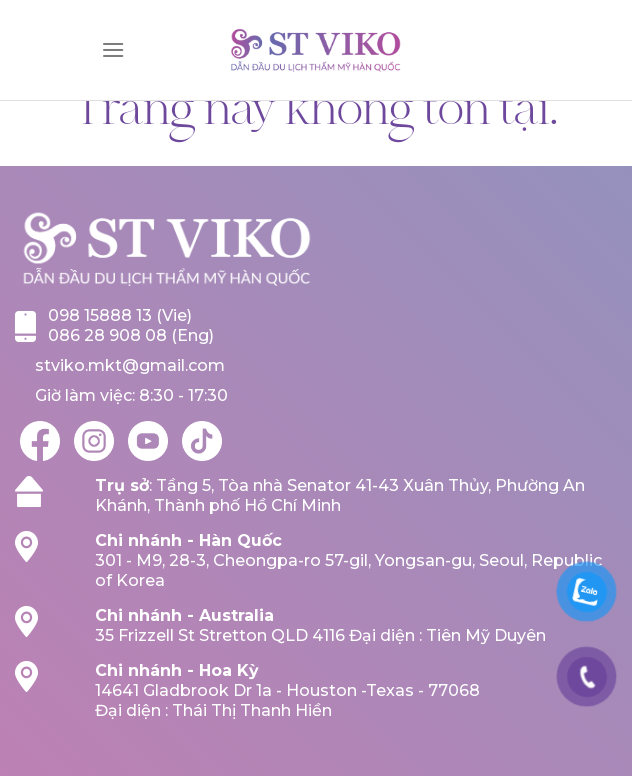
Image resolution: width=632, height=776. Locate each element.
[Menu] (113, 49)
